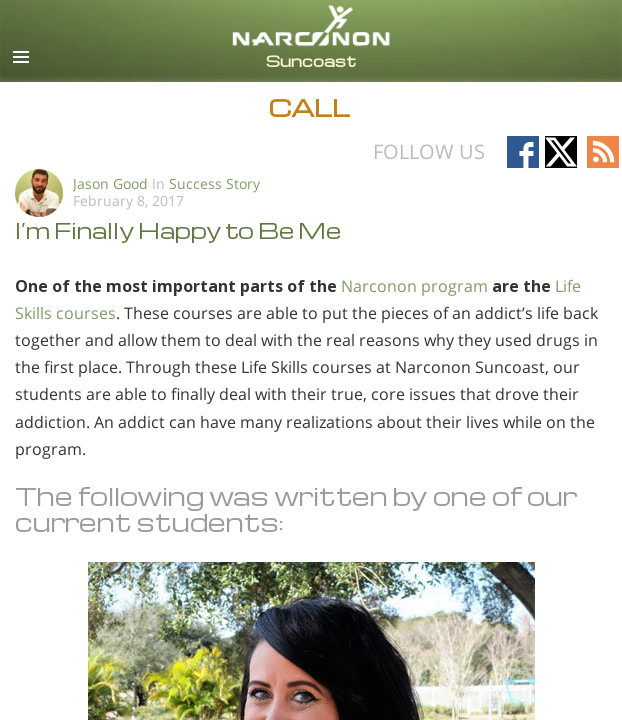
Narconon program (414, 286)
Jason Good (110, 183)
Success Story (214, 183)
